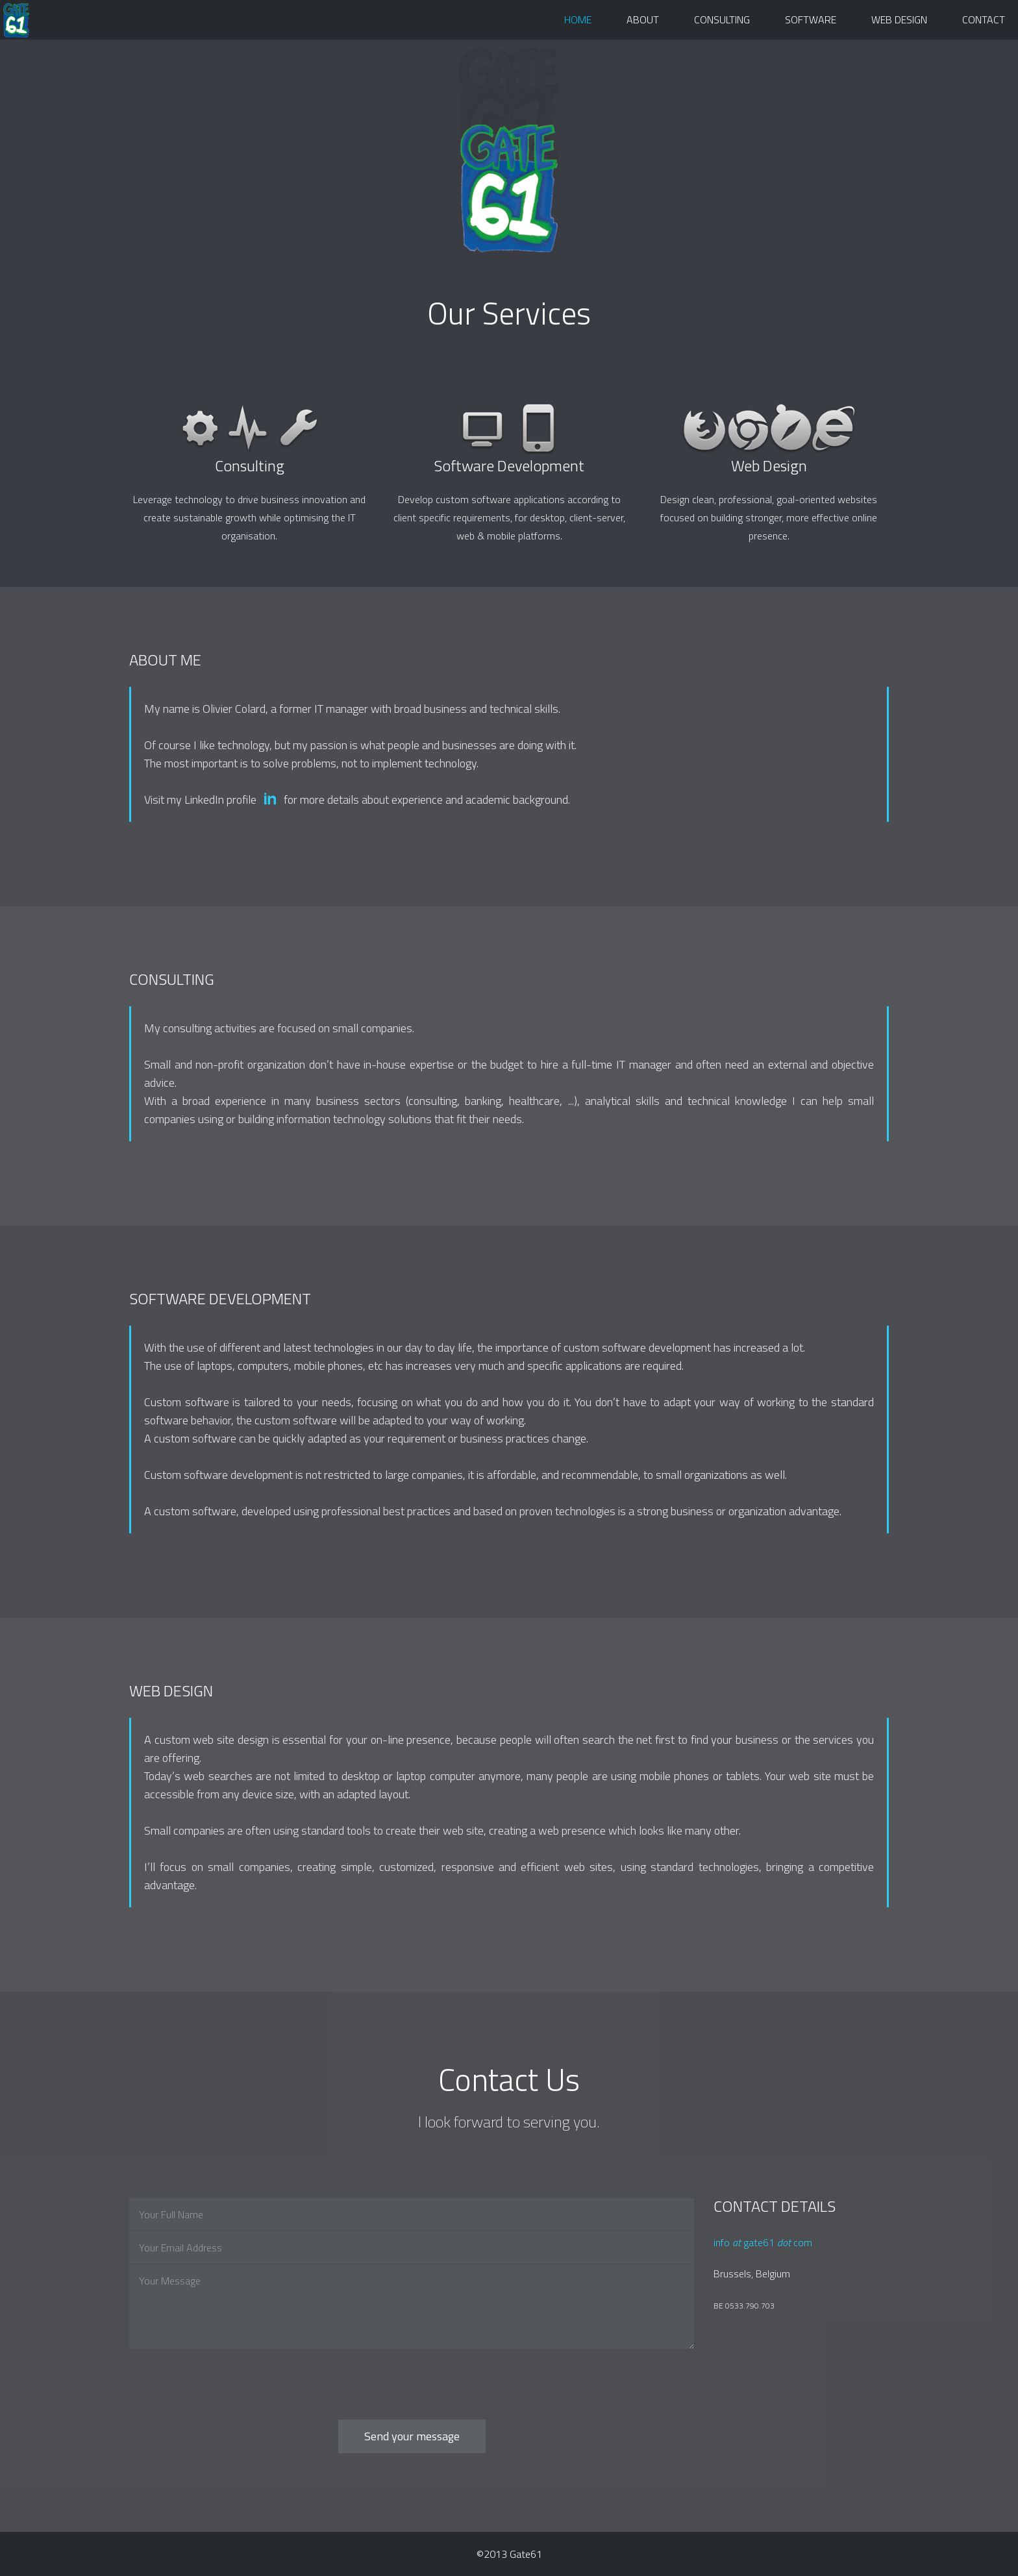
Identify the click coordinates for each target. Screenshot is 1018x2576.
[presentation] (228, 2374)
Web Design (899, 19)
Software (810, 19)
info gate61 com (763, 2242)
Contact (983, 19)
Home (577, 19)
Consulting (722, 19)
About (643, 19)
